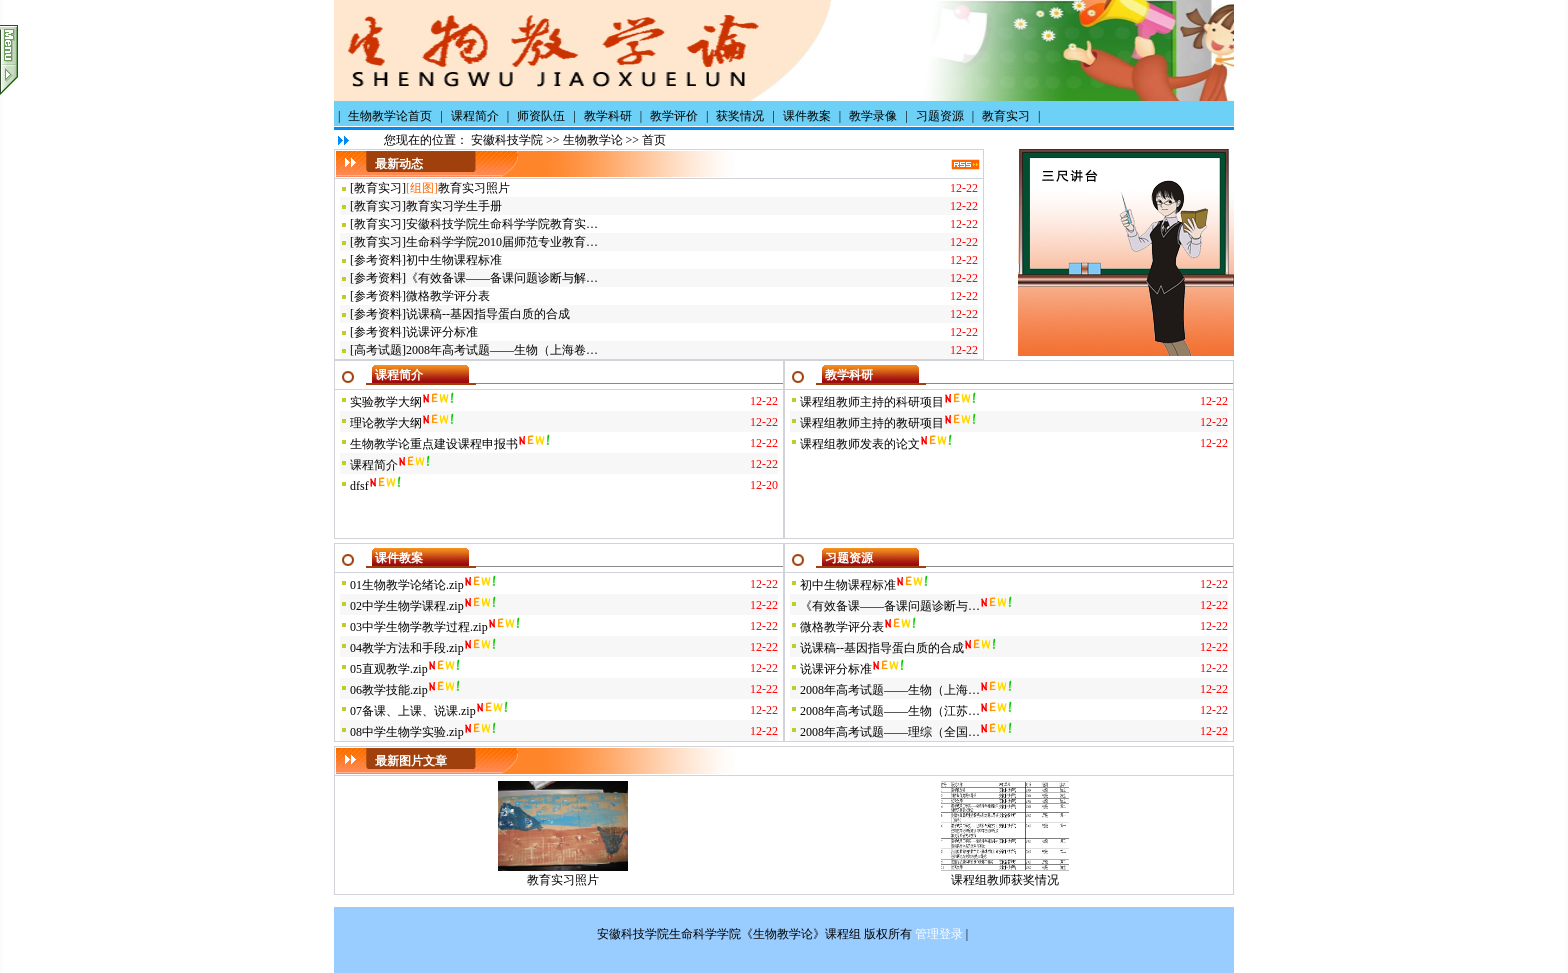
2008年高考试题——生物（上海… (890, 690)
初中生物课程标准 (454, 260)
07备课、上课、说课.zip (413, 711)
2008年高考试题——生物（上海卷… (502, 350)
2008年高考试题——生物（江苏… (890, 711)
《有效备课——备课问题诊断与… (890, 606)
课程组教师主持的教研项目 (872, 423)
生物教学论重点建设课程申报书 (434, 444)
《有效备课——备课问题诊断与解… (502, 278)
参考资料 (378, 260)
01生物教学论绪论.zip (407, 585)
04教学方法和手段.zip (407, 648)
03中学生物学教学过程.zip (419, 627)
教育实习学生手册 (454, 206)
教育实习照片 (474, 188)
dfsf (359, 486)
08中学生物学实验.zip (407, 732)
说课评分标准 (442, 332)
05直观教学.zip (389, 669)
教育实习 (378, 188)
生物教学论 (593, 140)
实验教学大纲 (386, 402)
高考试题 (378, 350)
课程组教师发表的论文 (860, 444)
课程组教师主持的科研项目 (872, 402)
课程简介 (374, 465)
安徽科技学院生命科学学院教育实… (502, 224)
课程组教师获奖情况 (1005, 880)
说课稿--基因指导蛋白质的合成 (488, 314)
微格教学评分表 (448, 296)
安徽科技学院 (507, 140)
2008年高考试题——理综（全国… (890, 732)
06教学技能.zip (389, 690)
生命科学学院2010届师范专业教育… (502, 242)
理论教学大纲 (386, 423)
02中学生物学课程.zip (407, 606)
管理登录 (939, 934)
